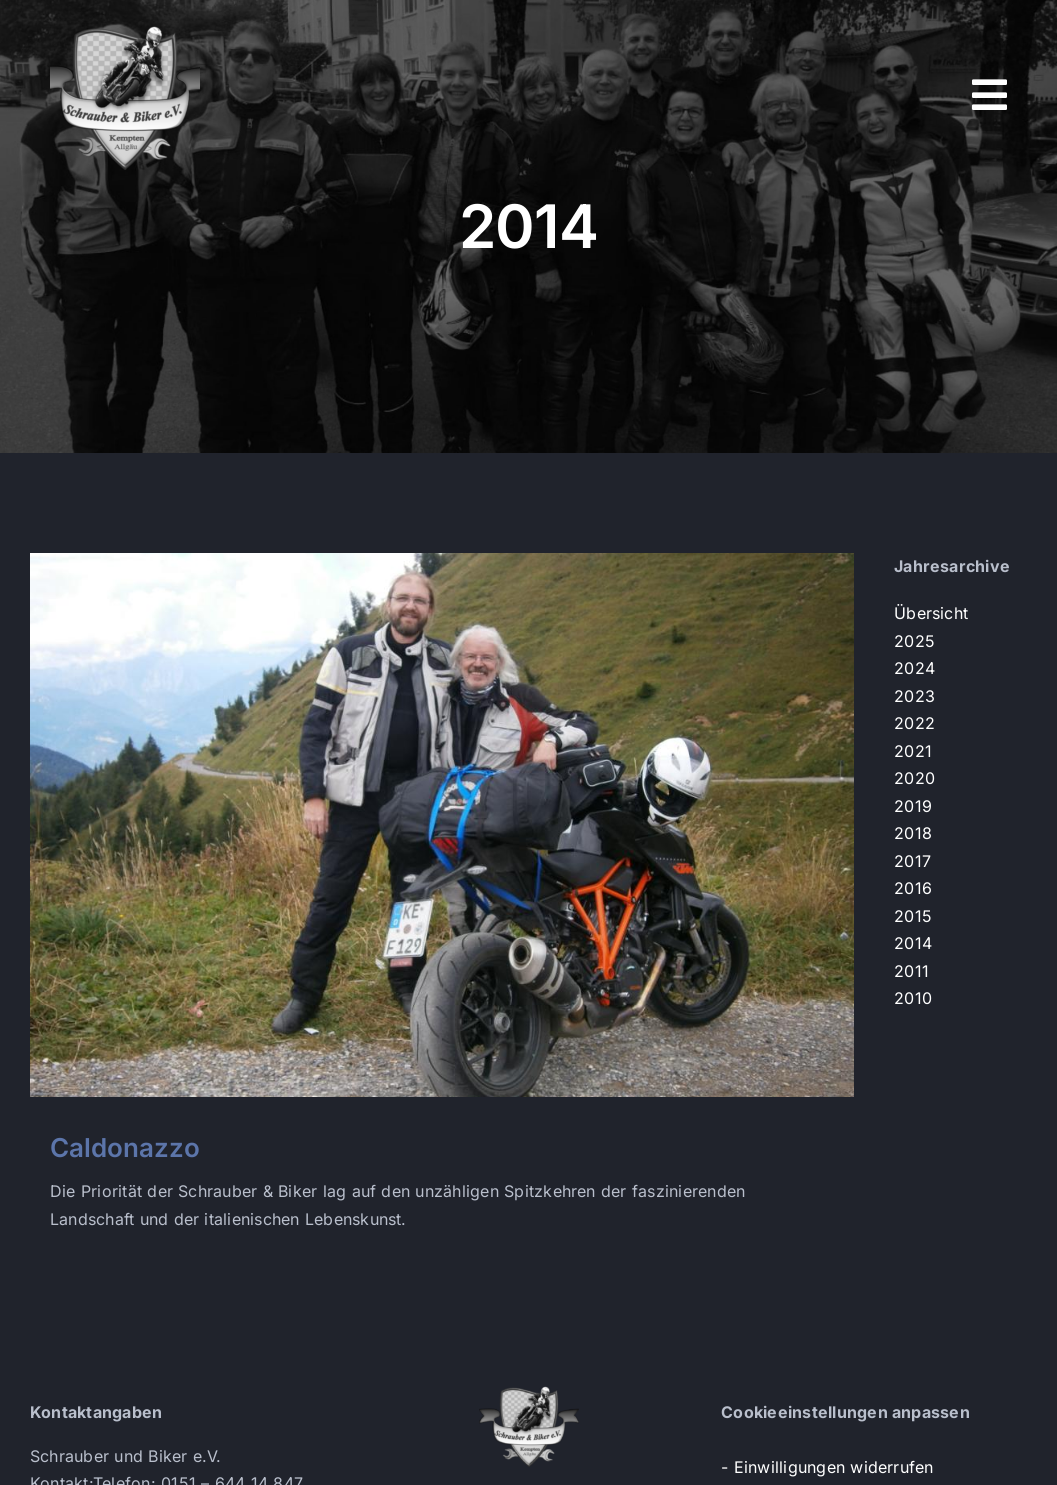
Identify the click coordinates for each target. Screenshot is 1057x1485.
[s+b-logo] (125, 28)
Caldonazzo (125, 1147)
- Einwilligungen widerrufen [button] (827, 1467)
